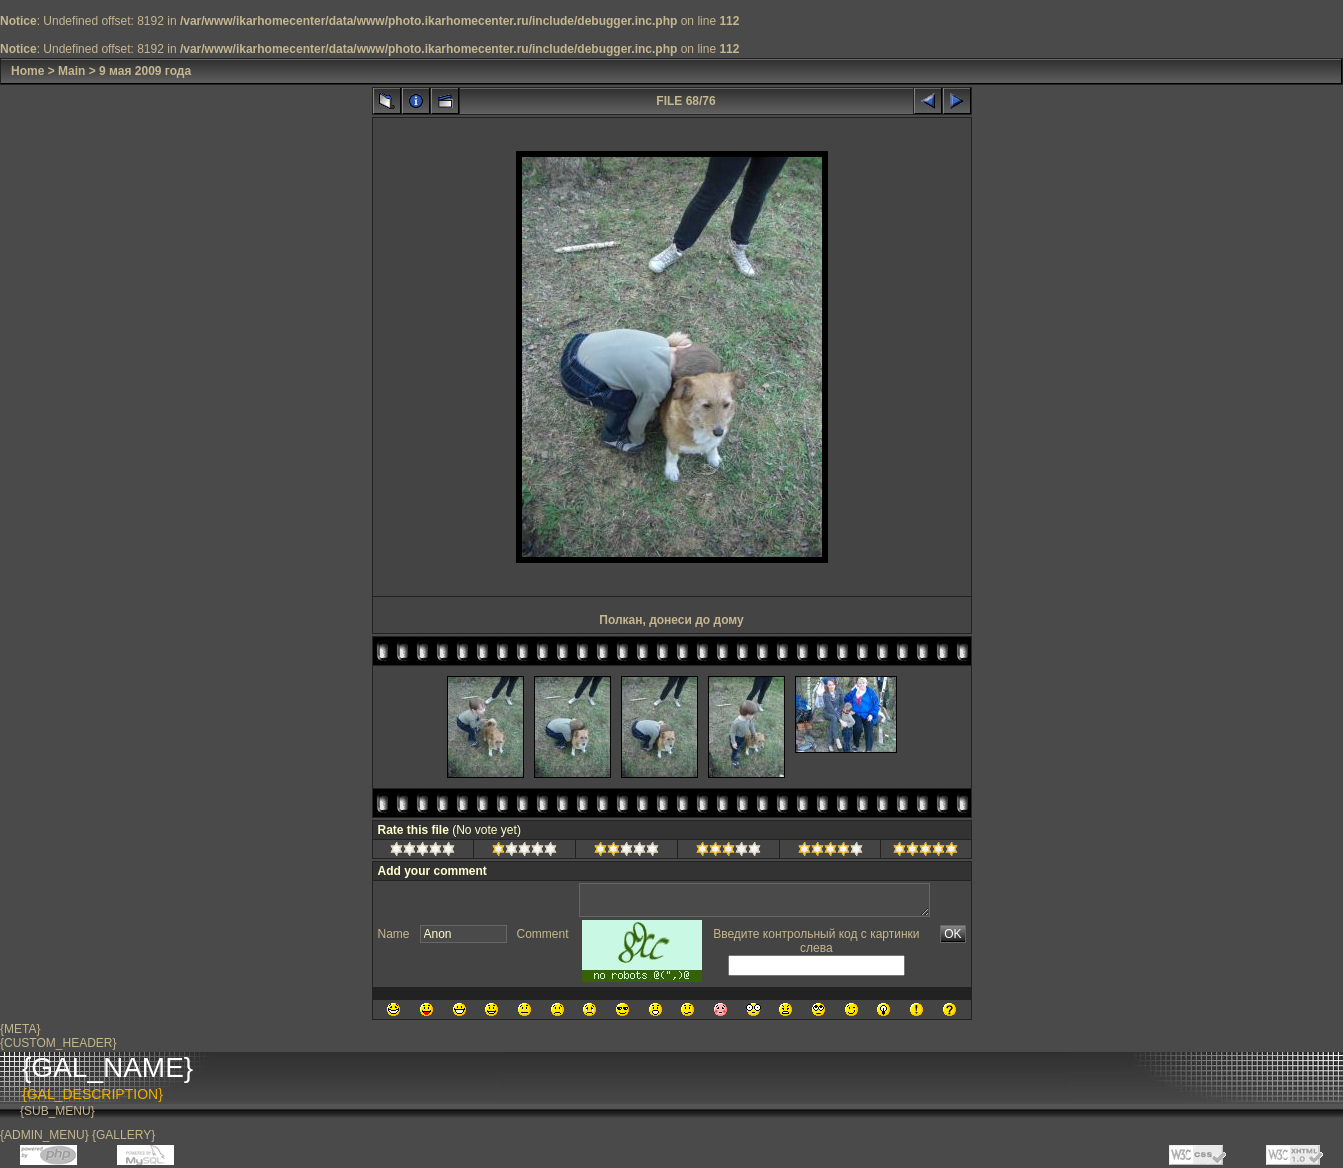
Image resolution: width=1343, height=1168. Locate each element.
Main (71, 71)
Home (27, 71)
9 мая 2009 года (145, 71)
